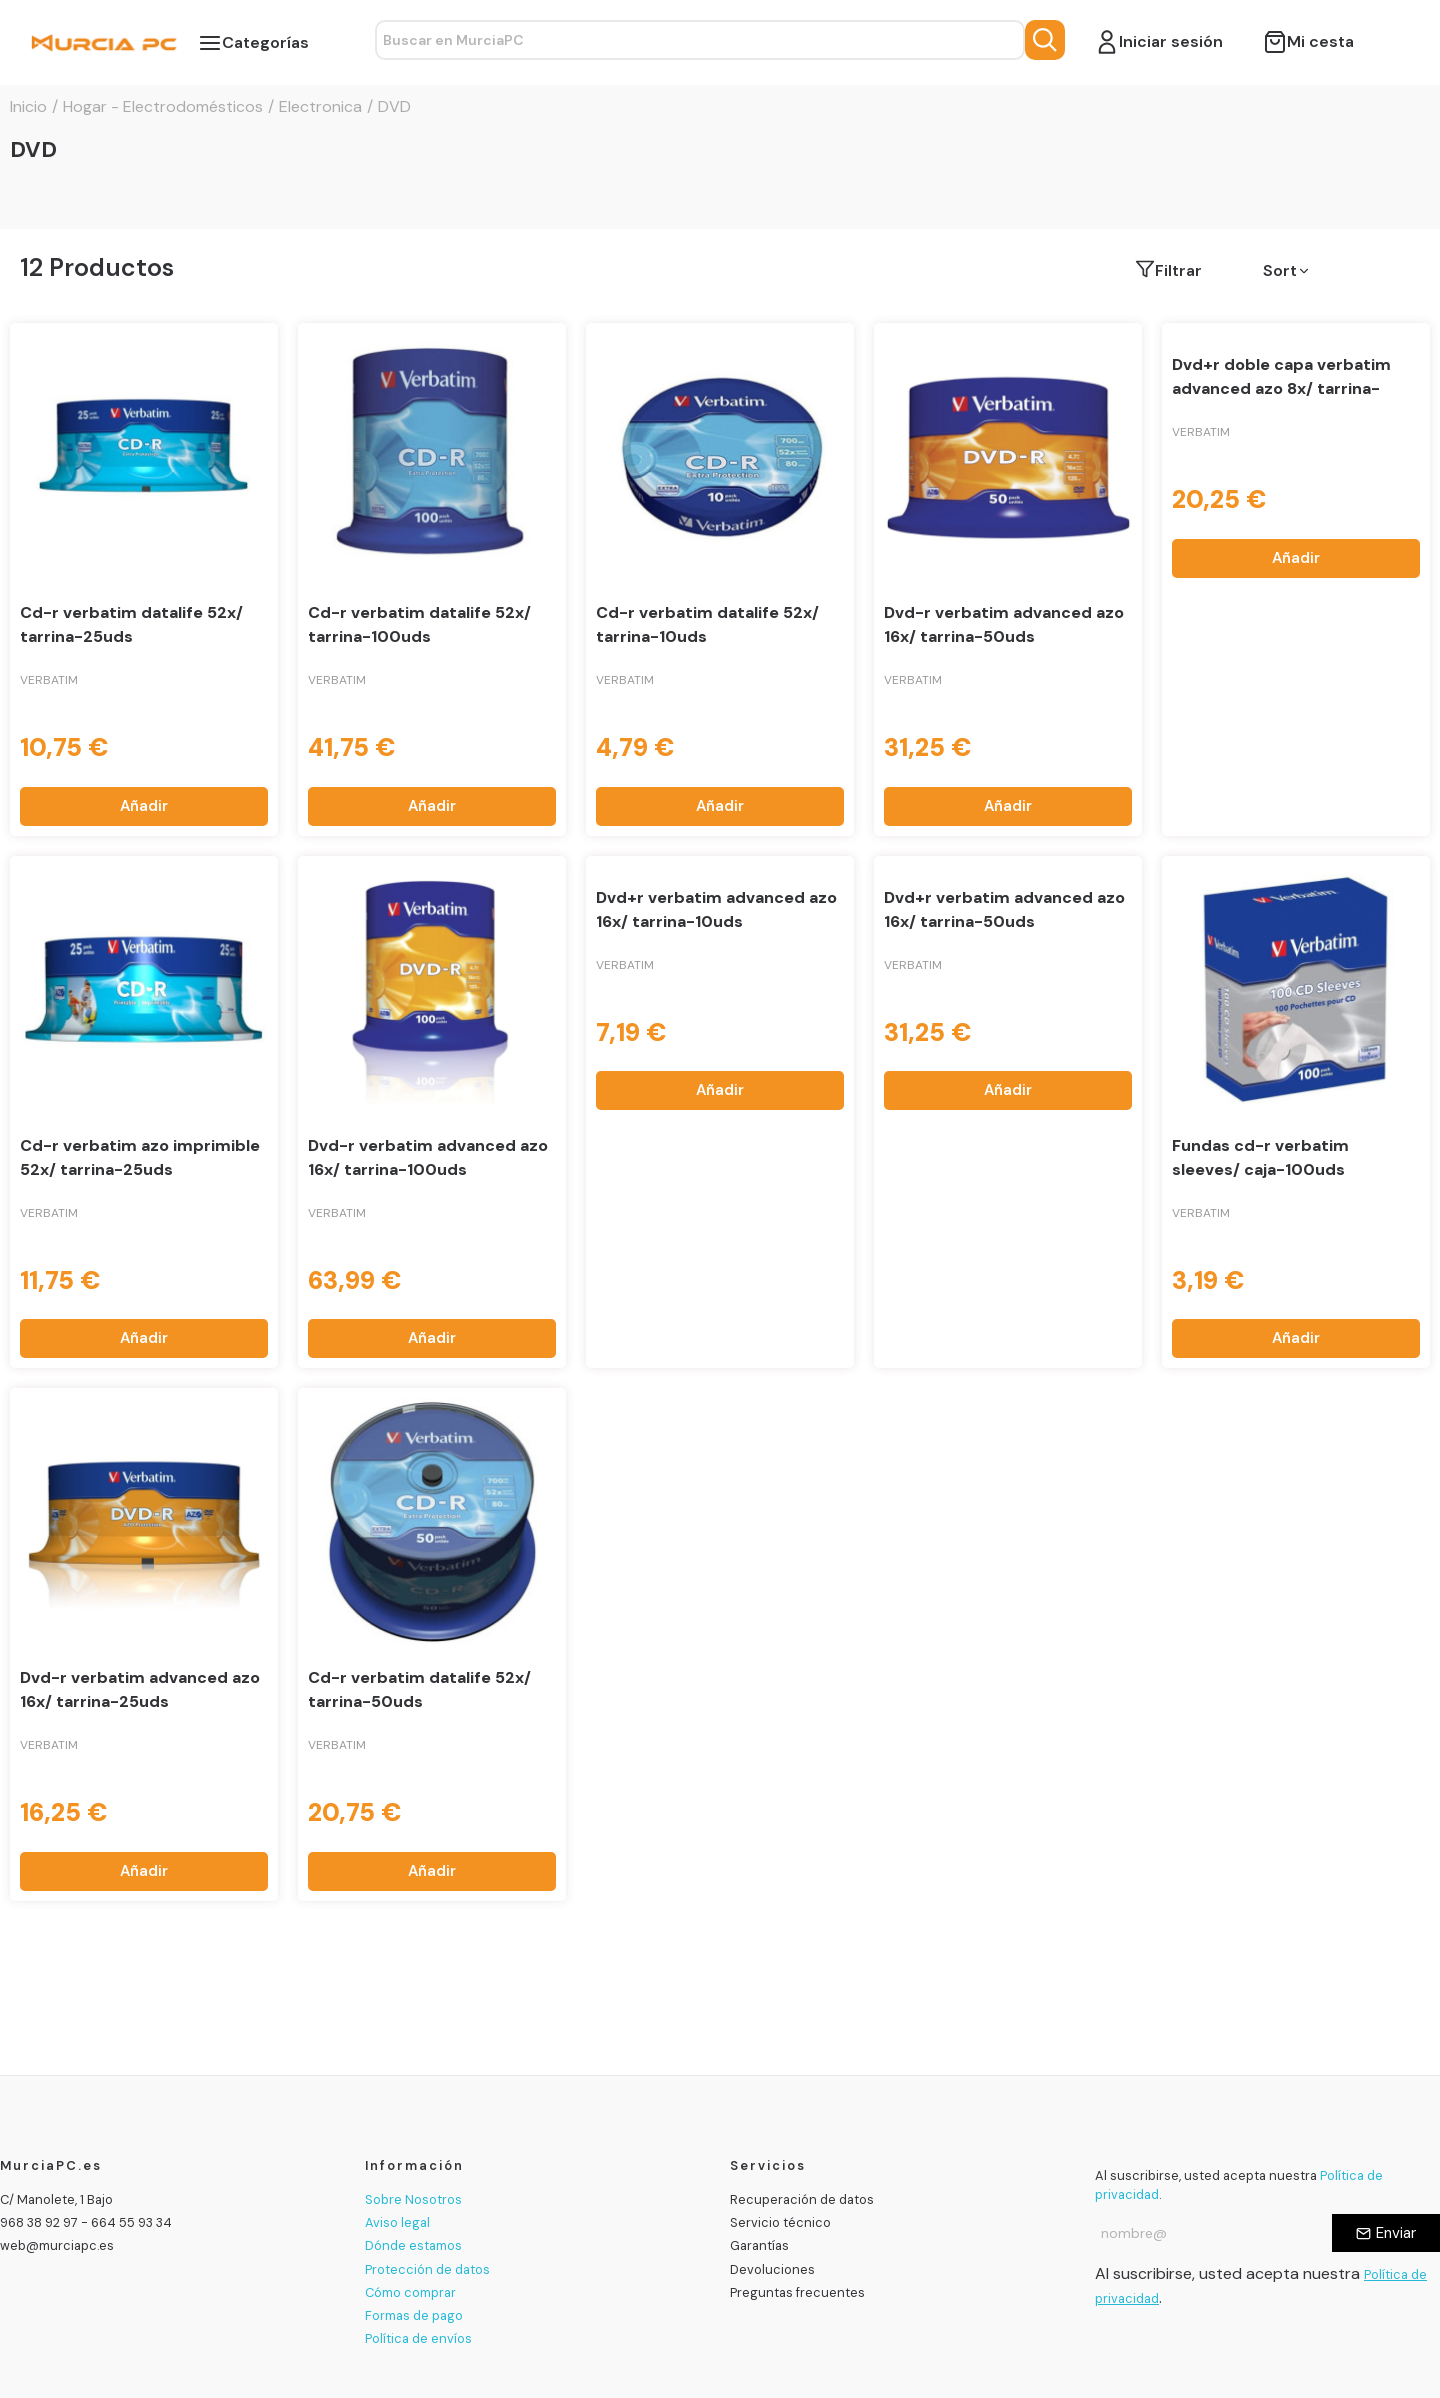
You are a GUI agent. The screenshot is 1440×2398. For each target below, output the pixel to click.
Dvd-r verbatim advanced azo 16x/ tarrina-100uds (428, 1157)
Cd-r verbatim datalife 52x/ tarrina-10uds (707, 624)
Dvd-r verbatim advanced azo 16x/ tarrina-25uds (140, 1689)
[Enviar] (1386, 2233)
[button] (1337, 271)
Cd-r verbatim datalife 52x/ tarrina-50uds (419, 1689)
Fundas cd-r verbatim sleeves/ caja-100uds (1260, 1157)
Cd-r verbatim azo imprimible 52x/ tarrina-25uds (140, 1157)
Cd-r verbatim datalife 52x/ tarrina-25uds (131, 624)
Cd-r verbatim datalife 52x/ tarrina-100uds (419, 624)
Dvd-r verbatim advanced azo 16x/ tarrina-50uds (1004, 624)
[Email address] (1213, 2233)
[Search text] (700, 40)
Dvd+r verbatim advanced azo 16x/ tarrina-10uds (716, 909)
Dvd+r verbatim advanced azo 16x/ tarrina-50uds (1004, 909)
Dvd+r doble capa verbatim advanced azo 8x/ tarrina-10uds (1281, 388)
